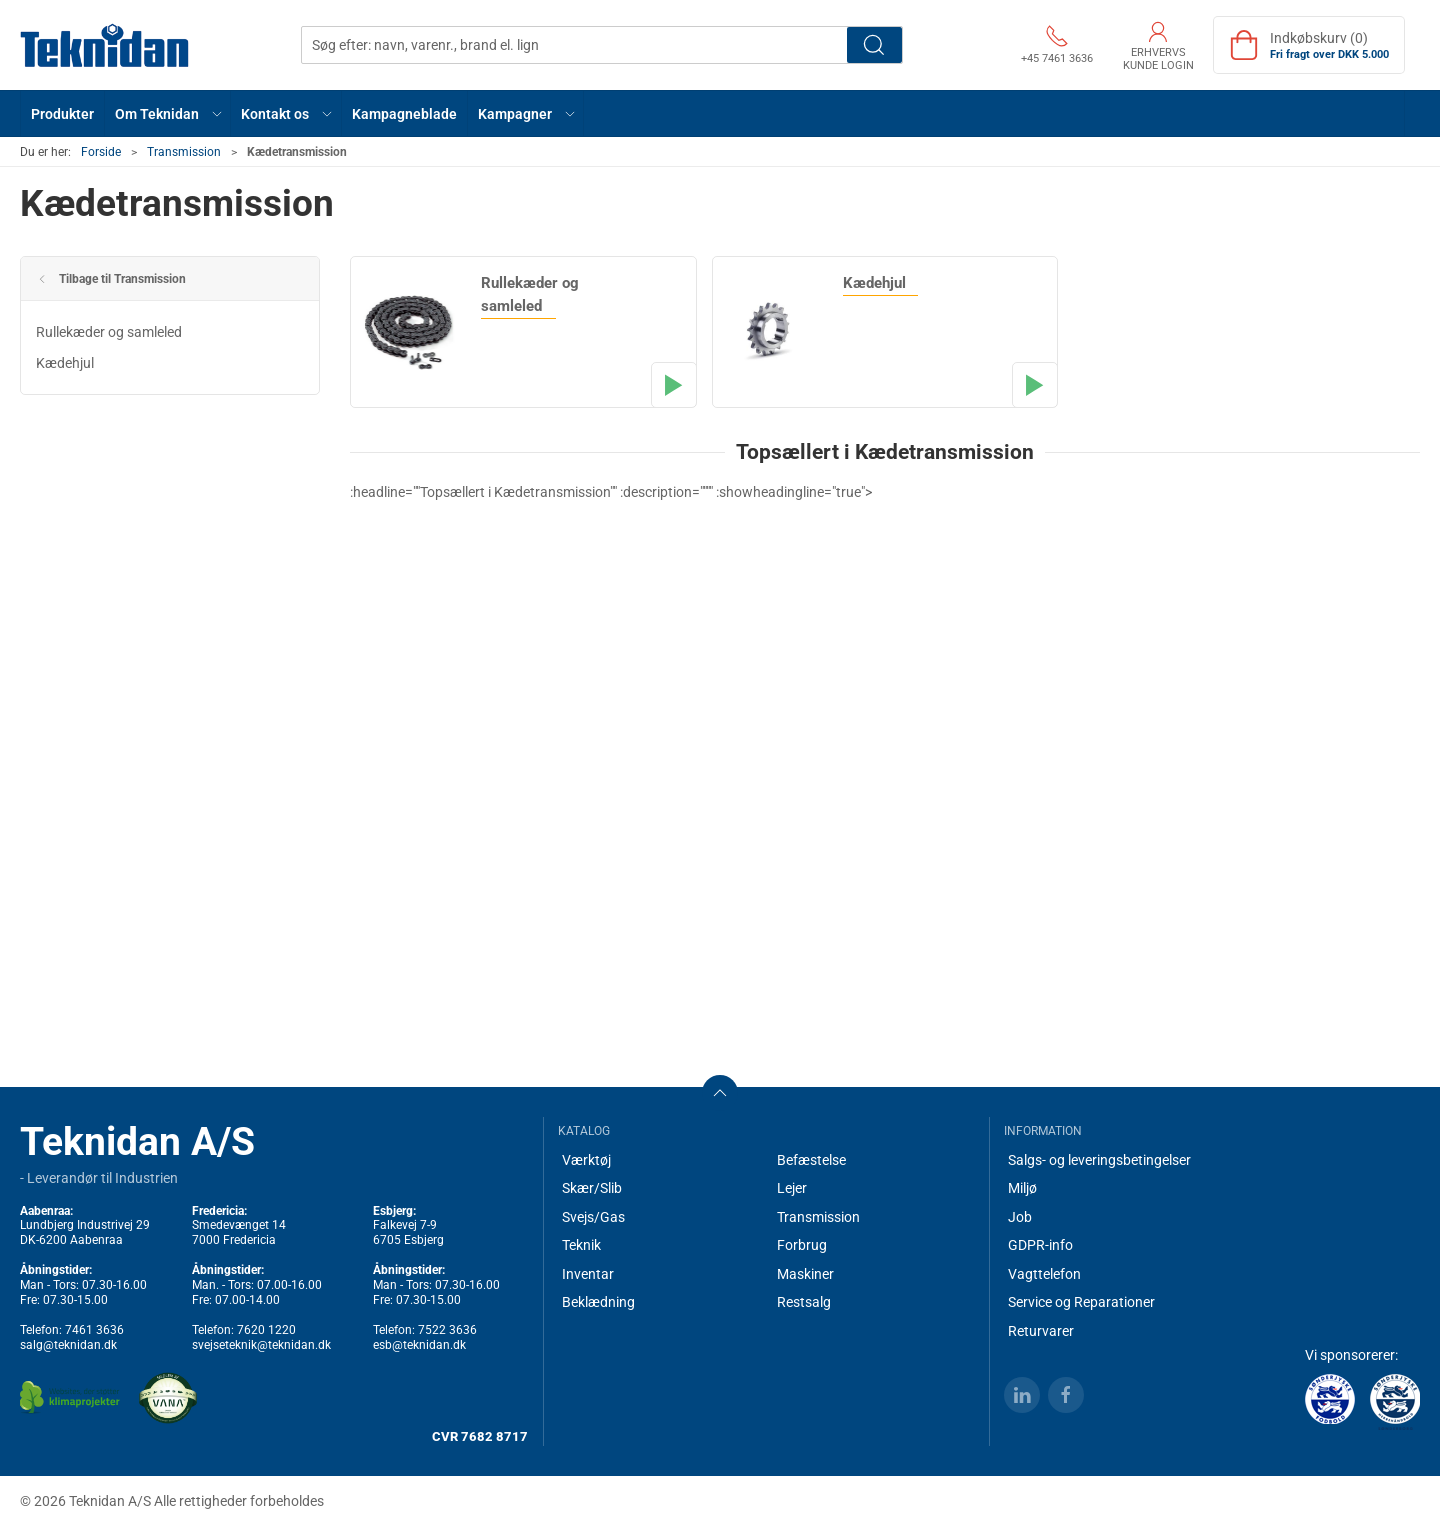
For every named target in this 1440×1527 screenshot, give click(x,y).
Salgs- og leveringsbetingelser (1099, 1160)
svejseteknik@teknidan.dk (261, 1345)
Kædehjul (65, 363)
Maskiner (805, 1274)
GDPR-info (1040, 1245)
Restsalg (804, 1302)
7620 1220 (266, 1330)
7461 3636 (94, 1330)
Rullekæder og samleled (109, 332)
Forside (101, 152)
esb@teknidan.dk (419, 1345)
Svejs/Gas (593, 1217)
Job (1020, 1217)
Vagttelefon (1044, 1274)
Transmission (184, 152)
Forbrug (802, 1245)
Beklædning (598, 1302)
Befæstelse (811, 1160)
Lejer (792, 1188)
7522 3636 (447, 1330)
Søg (874, 45)
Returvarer (1041, 1331)
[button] (168, 113)
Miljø (1022, 1188)
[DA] (105, 45)
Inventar (588, 1274)
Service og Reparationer (1081, 1302)
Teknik (581, 1245)
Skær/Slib (592, 1188)
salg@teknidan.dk (68, 1345)
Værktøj (586, 1160)
